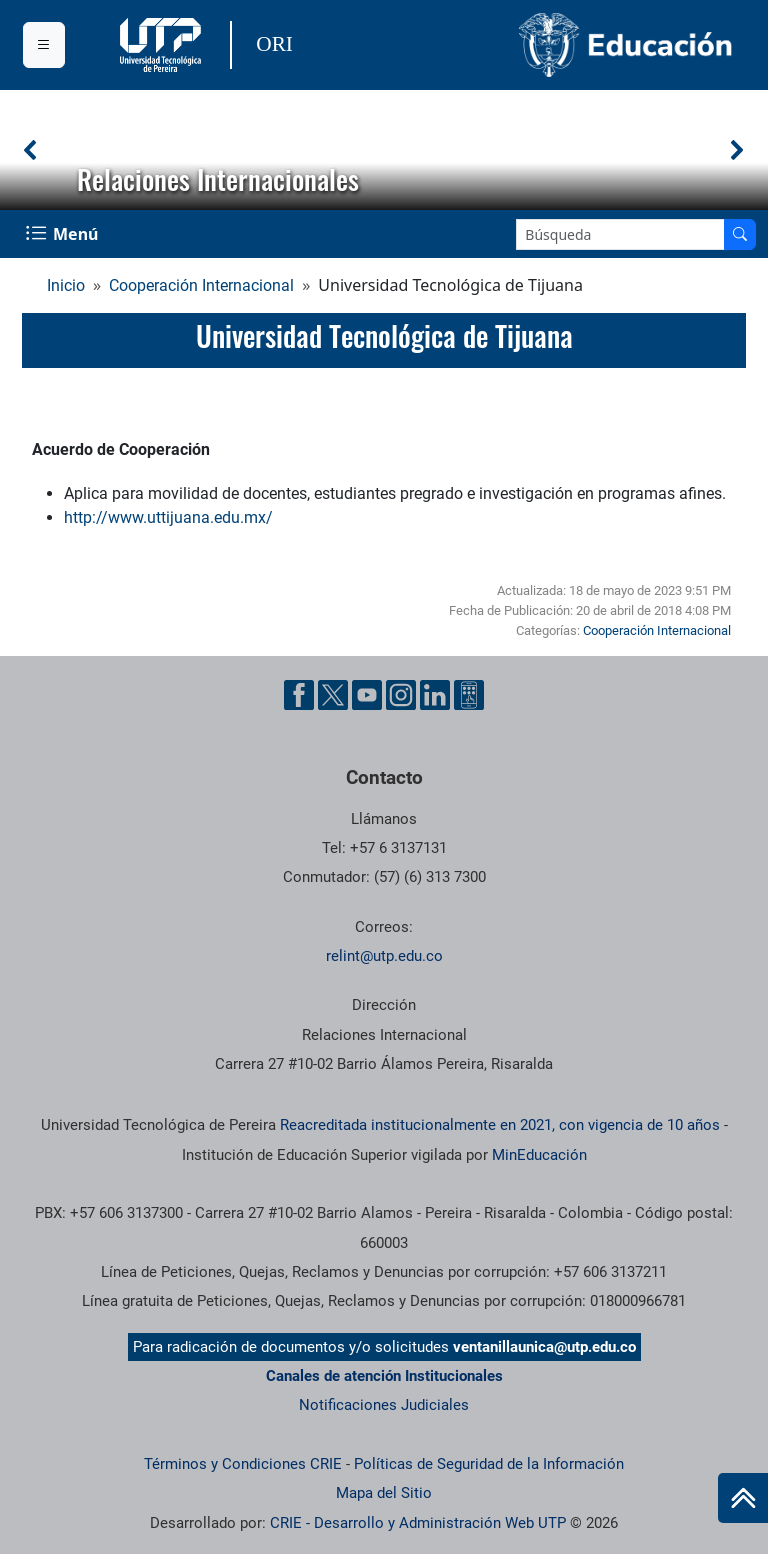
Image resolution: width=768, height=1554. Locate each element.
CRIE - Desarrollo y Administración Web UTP (418, 1523)
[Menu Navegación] (64, 234)
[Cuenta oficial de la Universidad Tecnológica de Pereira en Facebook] (299, 695)
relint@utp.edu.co (384, 956)
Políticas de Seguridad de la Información (489, 1464)
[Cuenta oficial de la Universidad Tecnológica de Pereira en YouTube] (367, 695)
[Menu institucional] (44, 45)
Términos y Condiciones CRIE (243, 1464)
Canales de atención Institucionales (384, 1376)
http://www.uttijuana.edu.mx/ (168, 517)
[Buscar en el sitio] (740, 234)
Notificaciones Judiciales (384, 1405)
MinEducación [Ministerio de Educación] (539, 1155)
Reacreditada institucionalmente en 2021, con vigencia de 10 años (500, 1125)
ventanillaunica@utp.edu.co (544, 1347)
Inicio (66, 285)
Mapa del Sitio (384, 1493)
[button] (31, 150)
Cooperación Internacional (201, 285)
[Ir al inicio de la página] (743, 1498)
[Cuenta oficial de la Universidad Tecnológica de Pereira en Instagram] (401, 695)
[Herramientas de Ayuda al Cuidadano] (469, 695)
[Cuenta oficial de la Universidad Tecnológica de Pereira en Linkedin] (435, 695)
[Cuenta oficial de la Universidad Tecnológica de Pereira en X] (333, 695)
